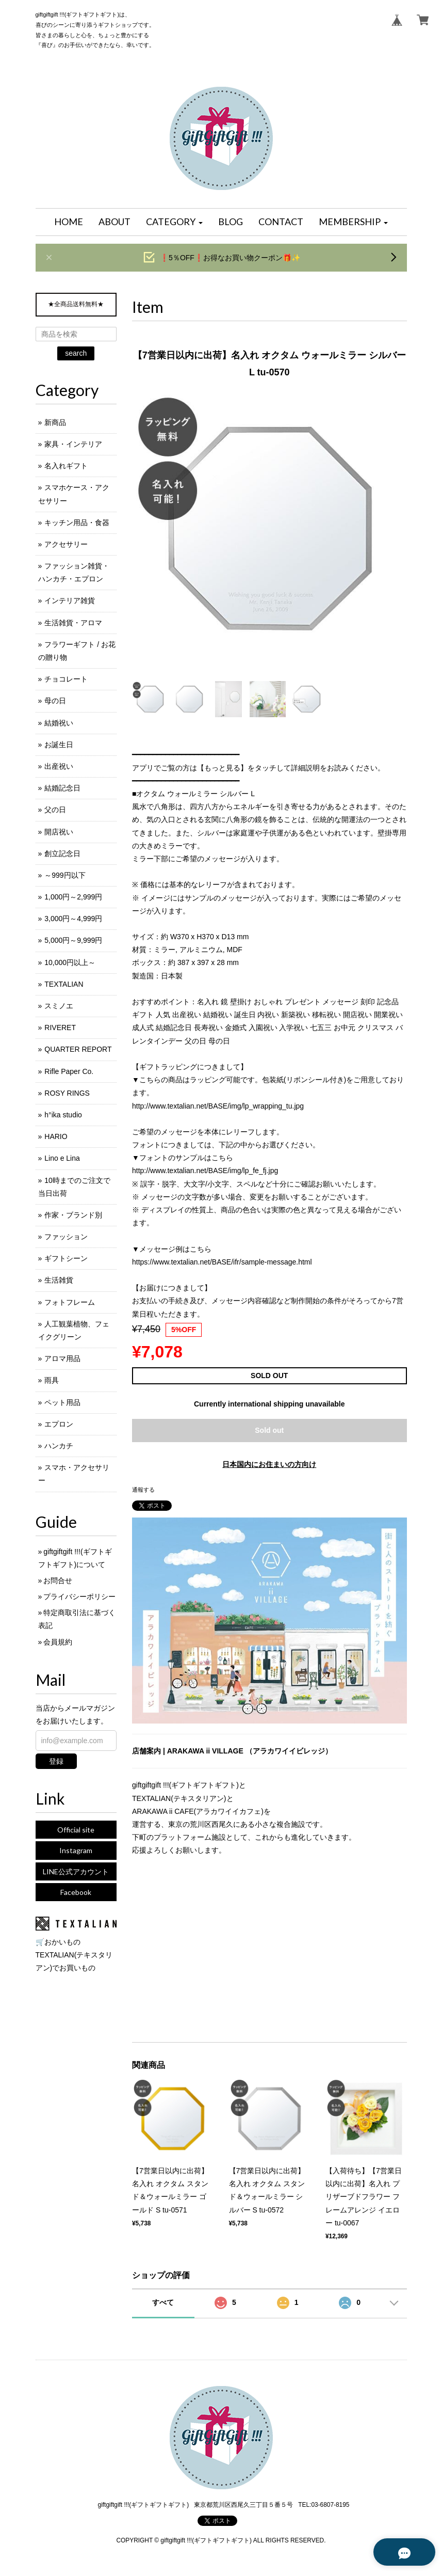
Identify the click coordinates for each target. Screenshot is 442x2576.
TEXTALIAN (63, 984)
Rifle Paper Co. (68, 1071)
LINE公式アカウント (76, 1871)
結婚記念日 (62, 788)
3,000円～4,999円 (73, 918)
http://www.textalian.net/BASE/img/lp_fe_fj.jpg (205, 1170)
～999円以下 (64, 875)
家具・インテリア (73, 444)
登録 (56, 1761)
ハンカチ (58, 1446)
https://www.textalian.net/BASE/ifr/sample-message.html (222, 1262)
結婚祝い (58, 723)
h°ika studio (63, 1115)
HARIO (55, 1136)
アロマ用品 (62, 1358)
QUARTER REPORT (77, 1049)
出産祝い (58, 766)
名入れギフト (66, 466)
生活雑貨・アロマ (73, 623)
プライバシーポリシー (79, 1596)
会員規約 (57, 1642)
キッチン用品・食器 (76, 522)
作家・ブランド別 (73, 1215)
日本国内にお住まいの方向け (269, 1464)
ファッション (66, 1236)
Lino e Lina (62, 1158)
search (76, 353)
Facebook (75, 1892)
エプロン (58, 1424)
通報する (143, 1490)
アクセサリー (66, 544)
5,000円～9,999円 (73, 940)
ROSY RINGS (67, 1093)
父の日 (55, 809)
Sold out (269, 1430)
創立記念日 (62, 853)
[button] (174, 222)
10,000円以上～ (69, 962)
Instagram (75, 1850)
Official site (75, 1829)
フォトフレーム (69, 1302)
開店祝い (58, 832)
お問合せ (57, 1580)
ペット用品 (62, 1402)
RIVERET (60, 1027)
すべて (163, 2302)
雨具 (51, 1380)
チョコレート (66, 679)
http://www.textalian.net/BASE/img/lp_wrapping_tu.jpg (218, 1106)
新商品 (55, 422)
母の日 (55, 701)
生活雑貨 (58, 1280)
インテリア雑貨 (69, 600)
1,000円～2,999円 (73, 897)
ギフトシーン (66, 1258)
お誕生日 (58, 744)
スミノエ (58, 1006)
